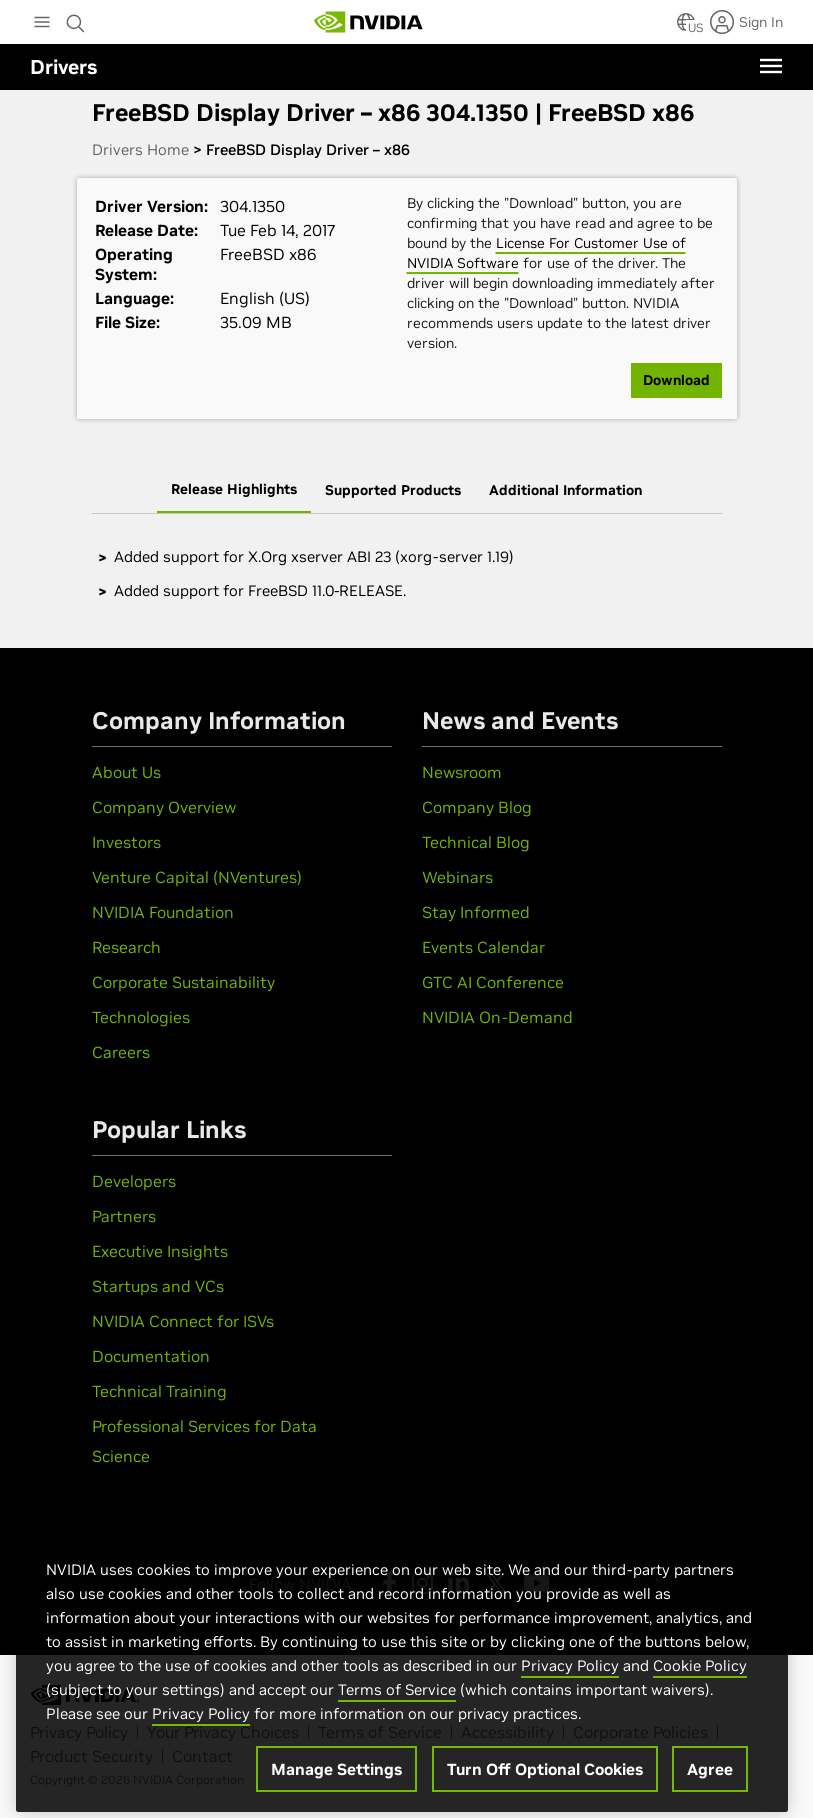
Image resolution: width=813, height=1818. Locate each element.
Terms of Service (397, 1707)
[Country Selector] (686, 28)
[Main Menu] (42, 24)
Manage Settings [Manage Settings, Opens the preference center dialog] (336, 1787)
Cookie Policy (700, 1683)
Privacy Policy (570, 1683)
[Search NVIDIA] (76, 18)
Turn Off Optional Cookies (545, 1787)
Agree (710, 1787)
